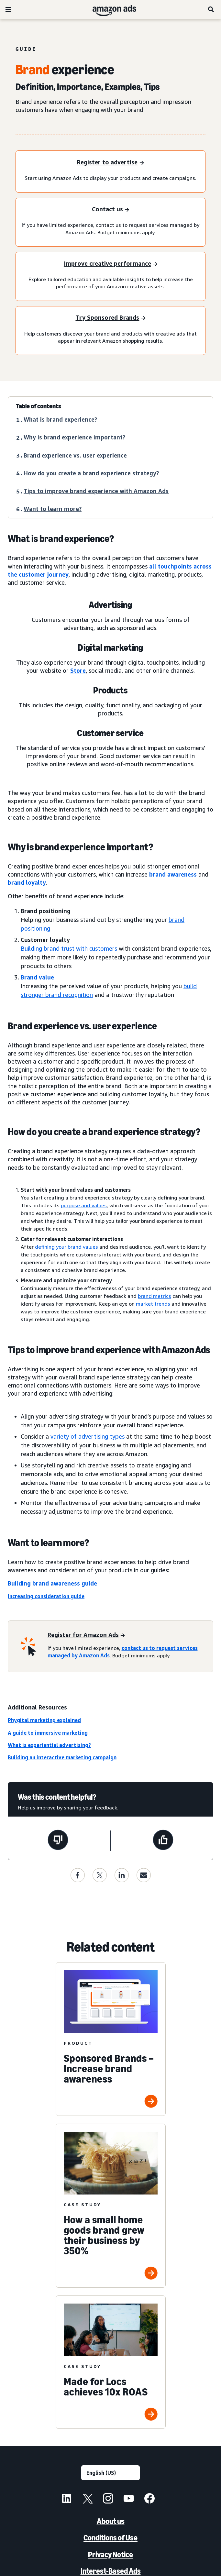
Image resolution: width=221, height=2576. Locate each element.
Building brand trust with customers (69, 948)
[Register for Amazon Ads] (86, 1635)
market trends (153, 1303)
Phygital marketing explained (44, 1720)
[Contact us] (110, 209)
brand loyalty (27, 882)
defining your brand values (66, 1247)
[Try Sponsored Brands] (110, 318)
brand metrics (154, 1296)
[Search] (211, 9)
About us (111, 2521)
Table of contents (38, 406)
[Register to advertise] (110, 162)
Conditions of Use (110, 2537)
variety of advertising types (87, 1436)
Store (78, 670)
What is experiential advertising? (49, 1745)
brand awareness (173, 874)
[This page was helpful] (163, 1841)
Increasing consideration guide (46, 1596)
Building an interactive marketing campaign (62, 1757)
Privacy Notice (110, 2554)
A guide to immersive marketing (48, 1733)
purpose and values (84, 1205)
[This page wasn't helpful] (58, 1841)
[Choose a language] (110, 2472)
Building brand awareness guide (52, 1583)
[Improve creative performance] (110, 264)
